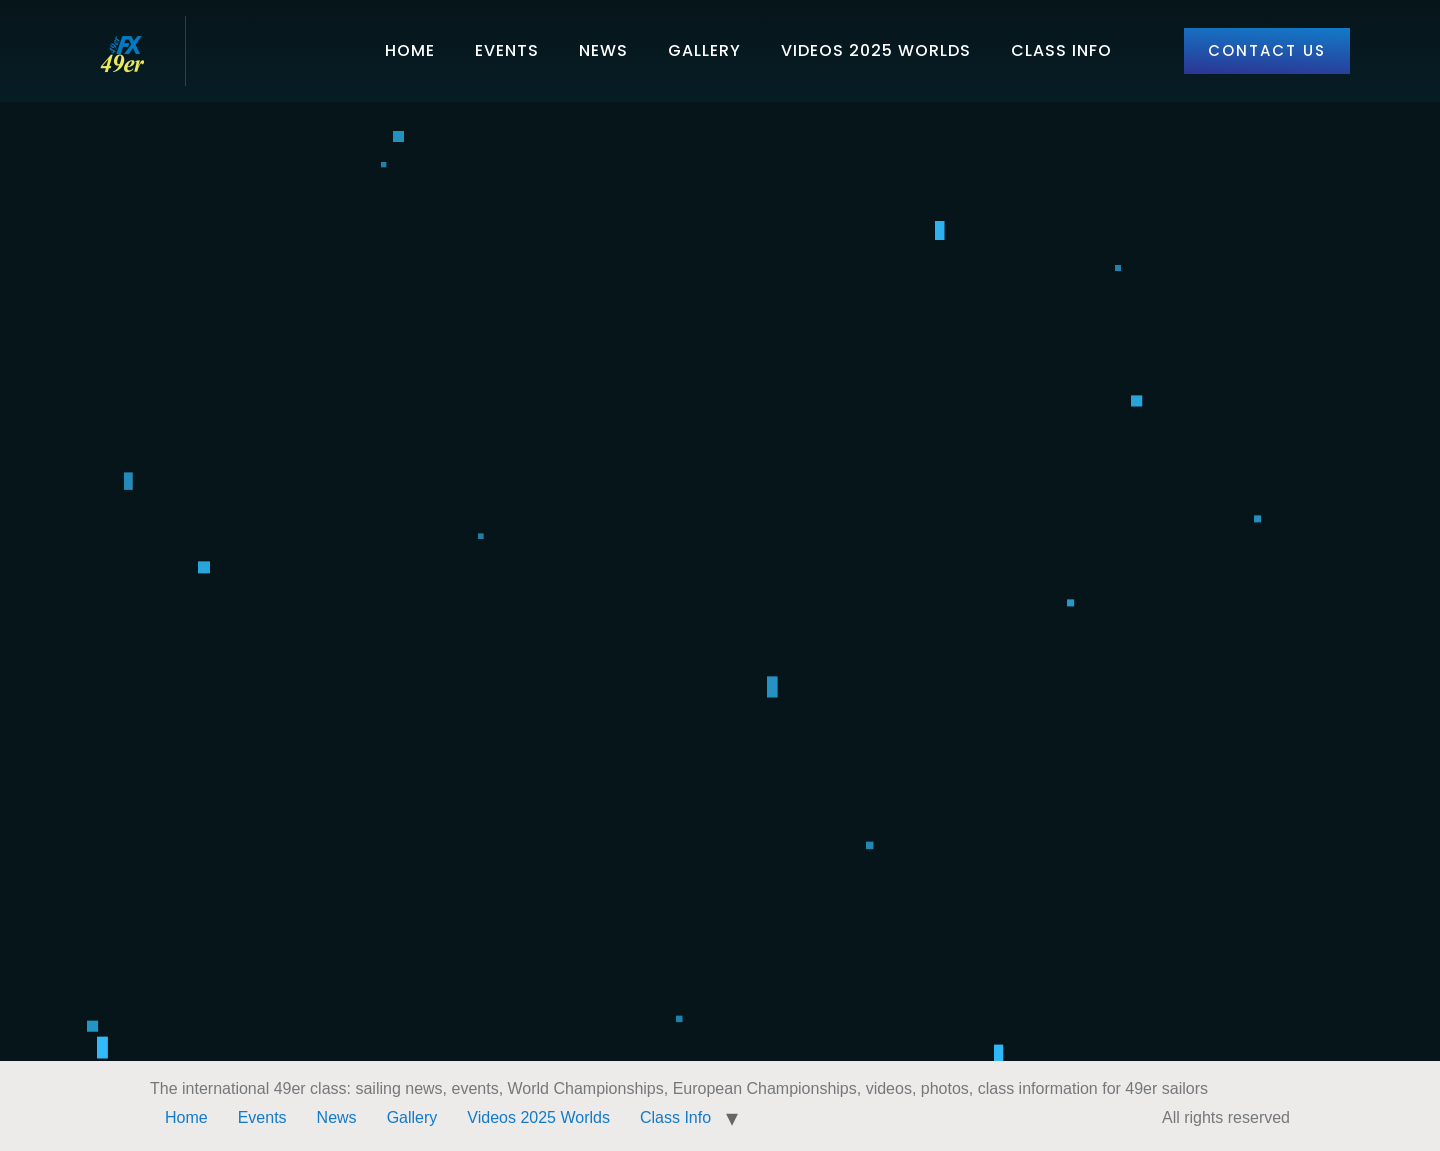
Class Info (1061, 50)
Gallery (704, 50)
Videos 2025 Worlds (876, 50)
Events (507, 50)
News (603, 50)
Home (410, 50)
